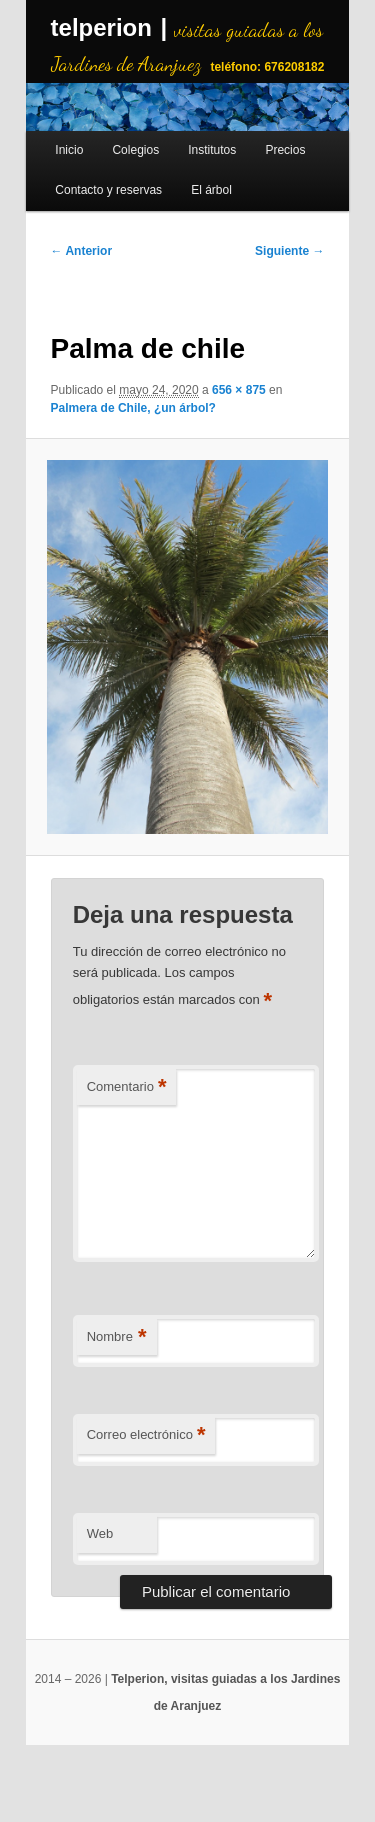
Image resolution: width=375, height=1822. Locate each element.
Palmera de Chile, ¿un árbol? (133, 408)
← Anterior (82, 251)
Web (100, 1533)
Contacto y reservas (108, 190)
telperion (101, 27)
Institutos (212, 150)
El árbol (211, 190)
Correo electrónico (146, 1435)
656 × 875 (239, 390)
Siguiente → (289, 251)
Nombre (117, 1337)
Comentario (127, 1087)
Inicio (69, 150)
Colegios (135, 150)
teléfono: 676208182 (267, 67)
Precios (285, 150)
